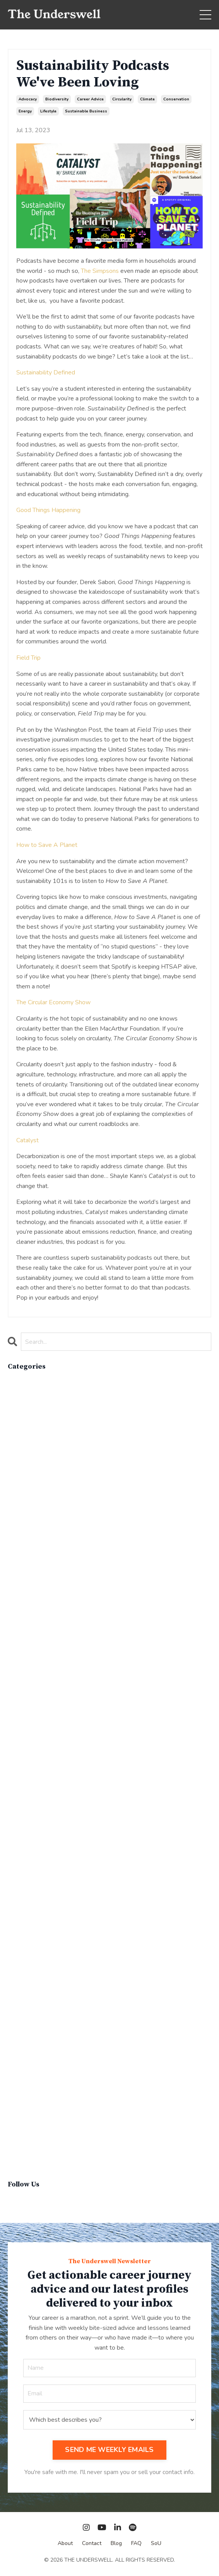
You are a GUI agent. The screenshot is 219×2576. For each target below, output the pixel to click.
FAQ (136, 2543)
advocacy (28, 99)
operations (23, 1895)
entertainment (27, 1637)
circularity (122, 99)
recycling (20, 2014)
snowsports (24, 2044)
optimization (24, 1905)
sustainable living (32, 2133)
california (20, 1449)
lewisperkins (25, 1786)
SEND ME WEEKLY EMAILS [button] (109, 2449)
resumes (20, 2024)
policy (16, 1964)
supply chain (25, 2074)
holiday (18, 1727)
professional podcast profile (46, 1984)
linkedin (19, 1816)
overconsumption (31, 1925)
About (65, 2543)
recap (16, 2004)
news (16, 1875)
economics (22, 1608)
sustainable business (86, 111)
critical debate (28, 1587)
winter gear (24, 2163)
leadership (23, 1776)
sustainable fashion (34, 2123)
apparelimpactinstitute (38, 1409)
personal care (27, 1954)
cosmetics (22, 1568)
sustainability (25, 2083)
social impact (25, 2054)
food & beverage (31, 1707)
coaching (19, 1518)
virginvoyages (27, 2153)
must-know (24, 1856)
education (21, 1617)
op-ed (17, 1885)
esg (13, 1667)
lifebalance (23, 1796)
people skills (25, 1945)
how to (18, 1736)
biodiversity (56, 99)
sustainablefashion (33, 2143)
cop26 (17, 1558)
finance (18, 1697)
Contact (91, 2543)
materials (20, 1845)
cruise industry (28, 1597)
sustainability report (36, 2094)
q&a (14, 1994)
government (24, 1716)
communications (29, 1528)
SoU (156, 2543)
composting (24, 1538)
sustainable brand (32, 2103)
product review (29, 1975)
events (17, 1677)
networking (23, 1865)
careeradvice (25, 1468)
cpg (13, 1578)
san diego (22, 2034)
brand (16, 1429)
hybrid (17, 1746)
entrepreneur (25, 1647)
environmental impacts (38, 1657)
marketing (21, 1835)
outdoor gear (26, 1915)
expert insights (28, 1687)
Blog (116, 2543)
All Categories (27, 1379)
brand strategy (28, 1439)
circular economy (30, 1489)
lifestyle (48, 111)
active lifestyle (29, 1389)
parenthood (23, 1935)
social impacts (27, 2064)
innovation (21, 1756)
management (25, 1826)
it (10, 1766)
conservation (176, 99)
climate (147, 99)
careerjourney (26, 1478)
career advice (90, 99)
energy (25, 111)
